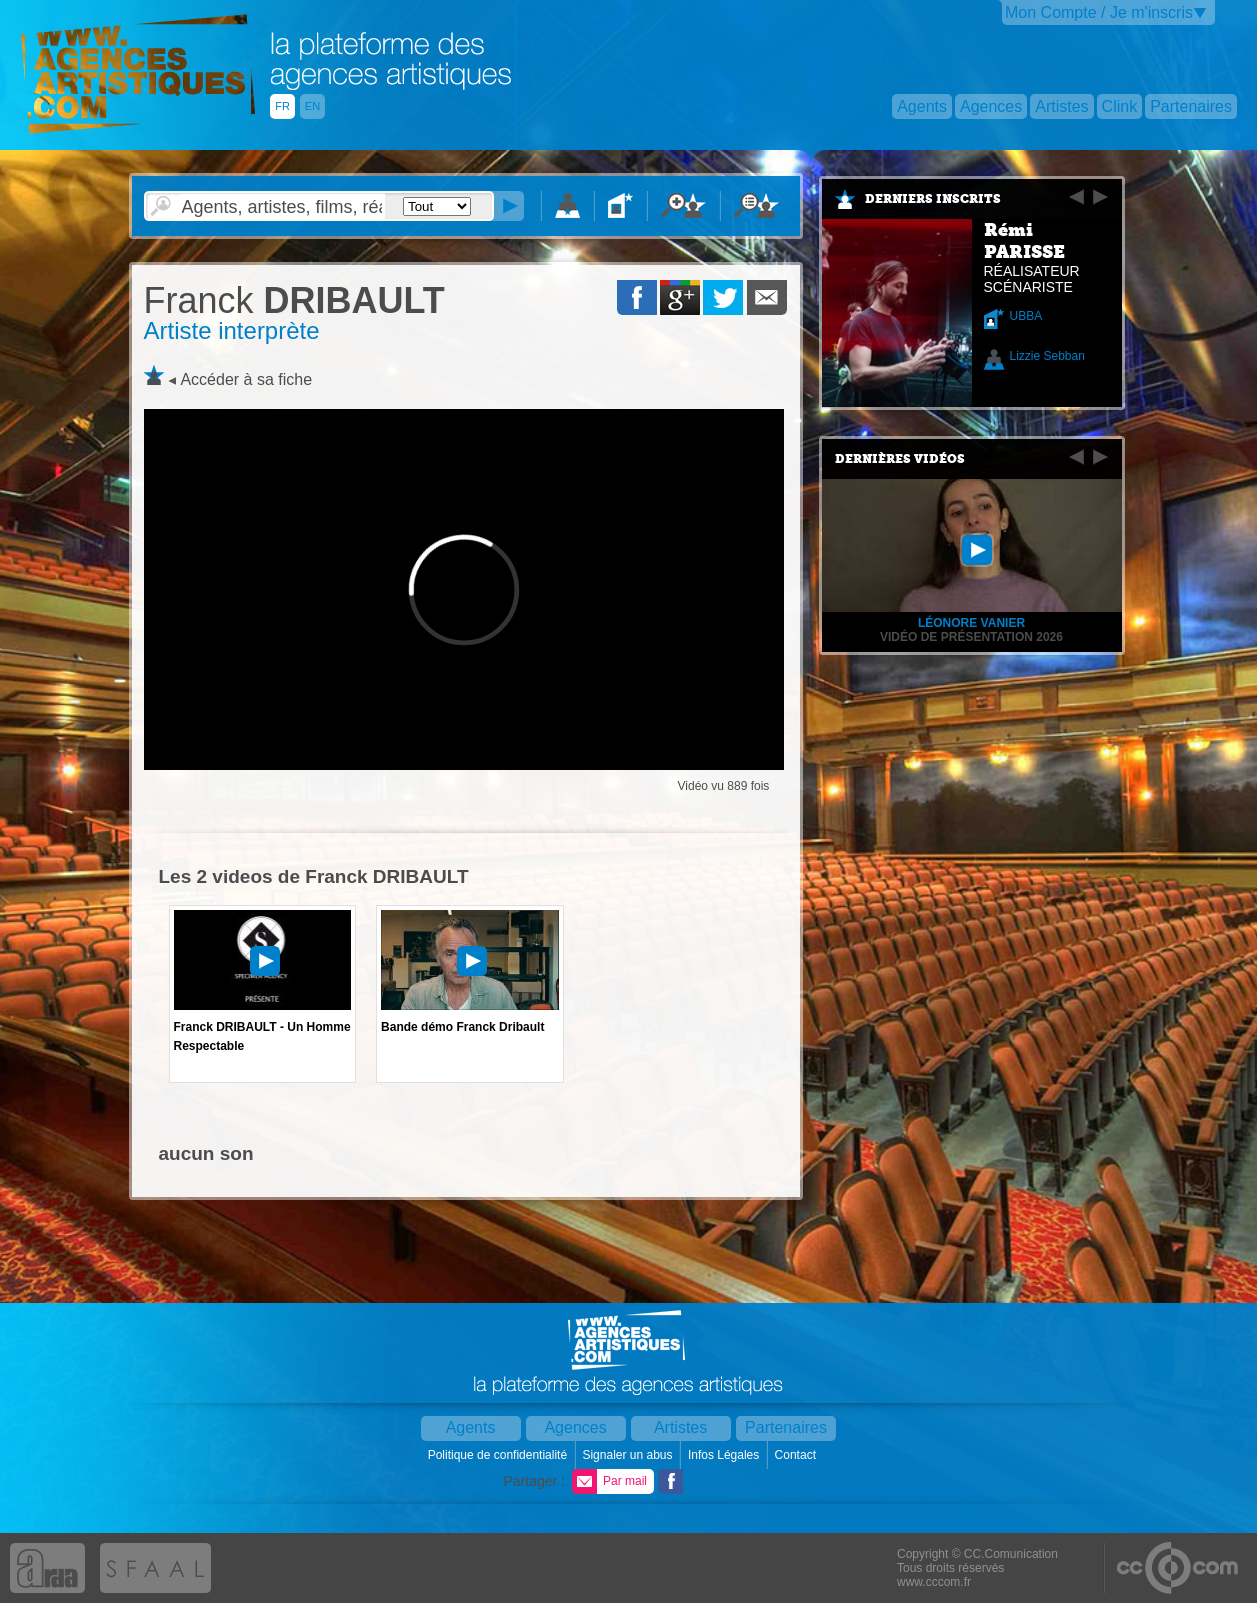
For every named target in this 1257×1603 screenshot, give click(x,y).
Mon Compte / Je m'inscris (1099, 12)
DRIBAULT (294, 300)
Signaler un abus (628, 1455)
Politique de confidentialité (499, 1455)
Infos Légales (725, 1455)
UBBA (1026, 316)
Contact (797, 1455)
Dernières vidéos (900, 459)
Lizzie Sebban (1047, 356)
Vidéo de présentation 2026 (971, 637)
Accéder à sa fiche (246, 379)
